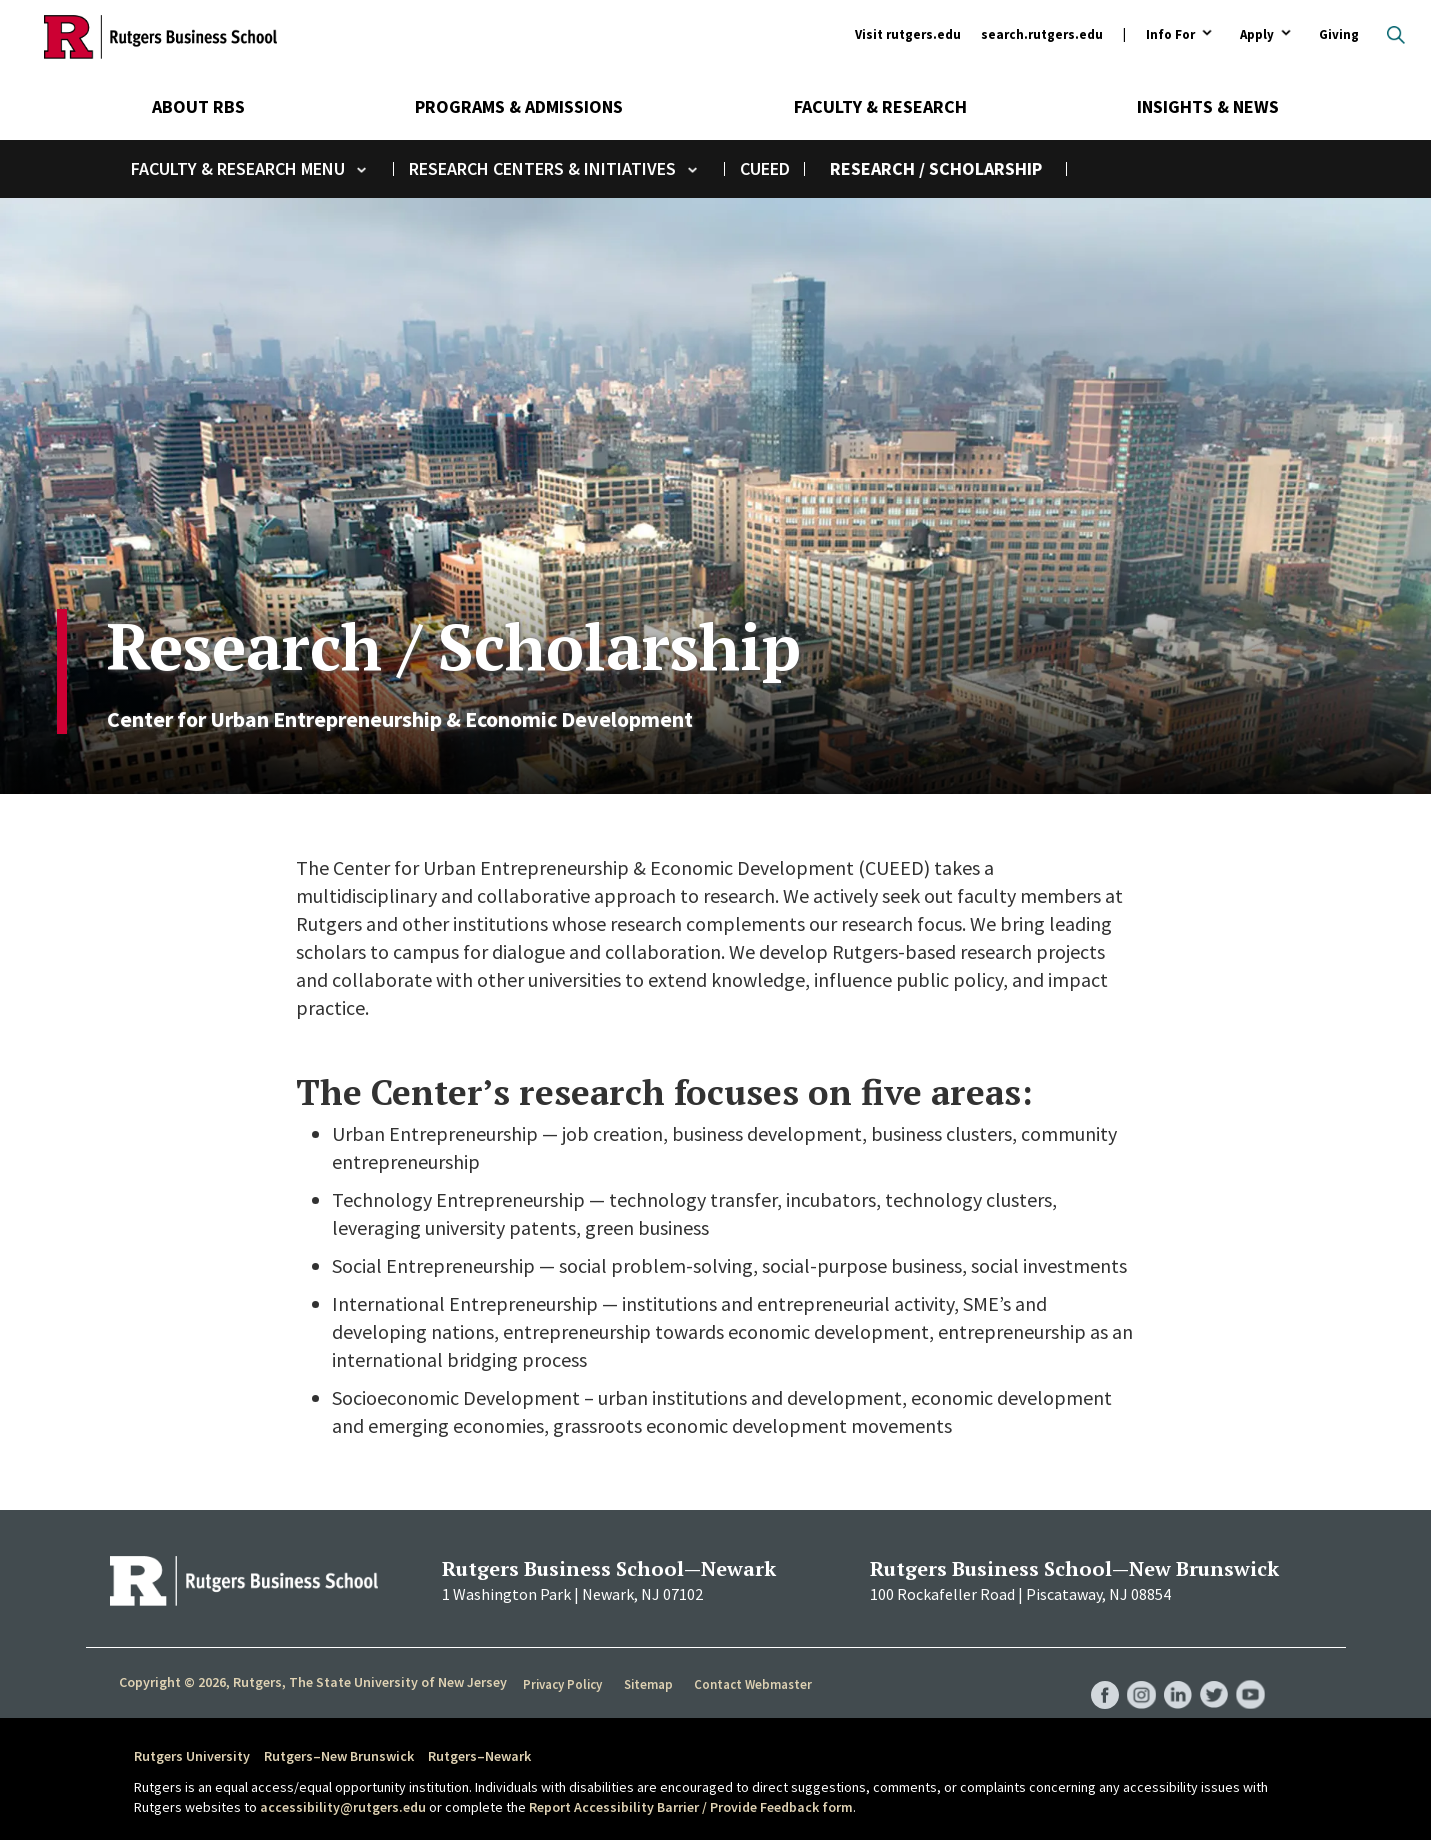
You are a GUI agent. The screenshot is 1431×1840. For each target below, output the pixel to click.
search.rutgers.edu (1042, 34)
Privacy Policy (564, 1683)
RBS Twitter (1212, 1674)
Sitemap (650, 1683)
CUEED (765, 168)
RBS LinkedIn (1174, 1674)
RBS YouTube (1250, 1674)
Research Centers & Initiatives (542, 168)
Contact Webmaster (755, 1683)
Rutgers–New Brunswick (339, 1756)
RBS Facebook (1098, 1674)
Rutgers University (192, 1756)
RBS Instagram (1136, 1674)
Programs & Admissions (519, 106)
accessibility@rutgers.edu (343, 1807)
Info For (1170, 35)
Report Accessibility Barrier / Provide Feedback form (691, 1807)
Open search (1396, 35)
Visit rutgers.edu (908, 34)
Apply (1257, 35)
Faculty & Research (880, 106)
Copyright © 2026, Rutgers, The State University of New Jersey (313, 1682)
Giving (1339, 34)
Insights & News (1208, 106)
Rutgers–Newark (479, 1756)
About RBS (198, 106)
